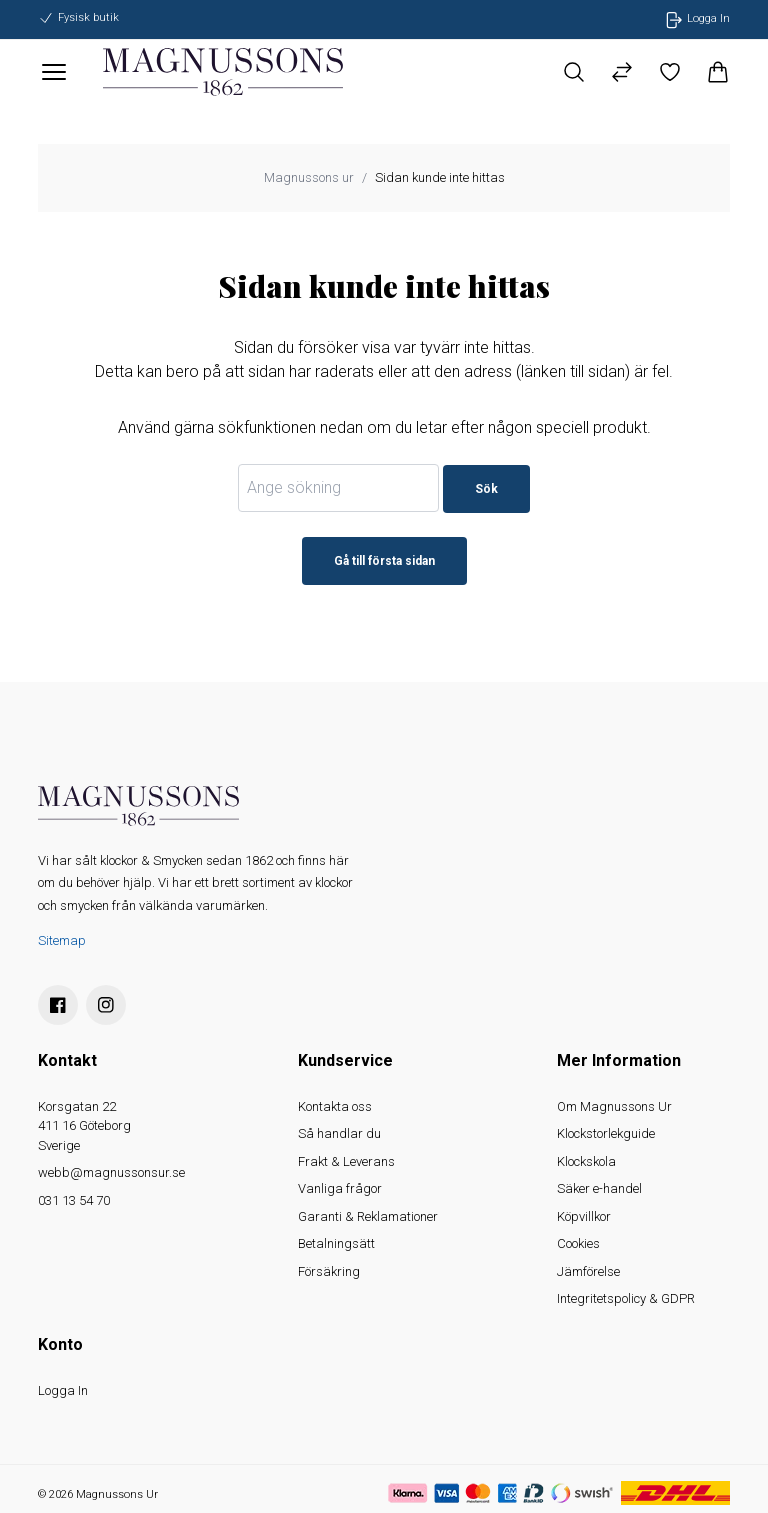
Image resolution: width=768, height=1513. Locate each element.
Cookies (578, 1243)
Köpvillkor (584, 1216)
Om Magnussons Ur (614, 1106)
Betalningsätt (336, 1243)
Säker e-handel (599, 1188)
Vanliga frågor (340, 1188)
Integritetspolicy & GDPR (626, 1298)
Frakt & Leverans (346, 1161)
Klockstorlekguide (606, 1133)
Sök (486, 489)
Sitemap (62, 940)
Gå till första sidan (384, 561)
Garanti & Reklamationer (368, 1216)
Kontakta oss (335, 1106)
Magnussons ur (309, 177)
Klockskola (586, 1161)
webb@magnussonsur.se (111, 1172)
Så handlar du (339, 1133)
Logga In (63, 1390)
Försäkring (329, 1271)
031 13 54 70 (74, 1200)
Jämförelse (588, 1271)
